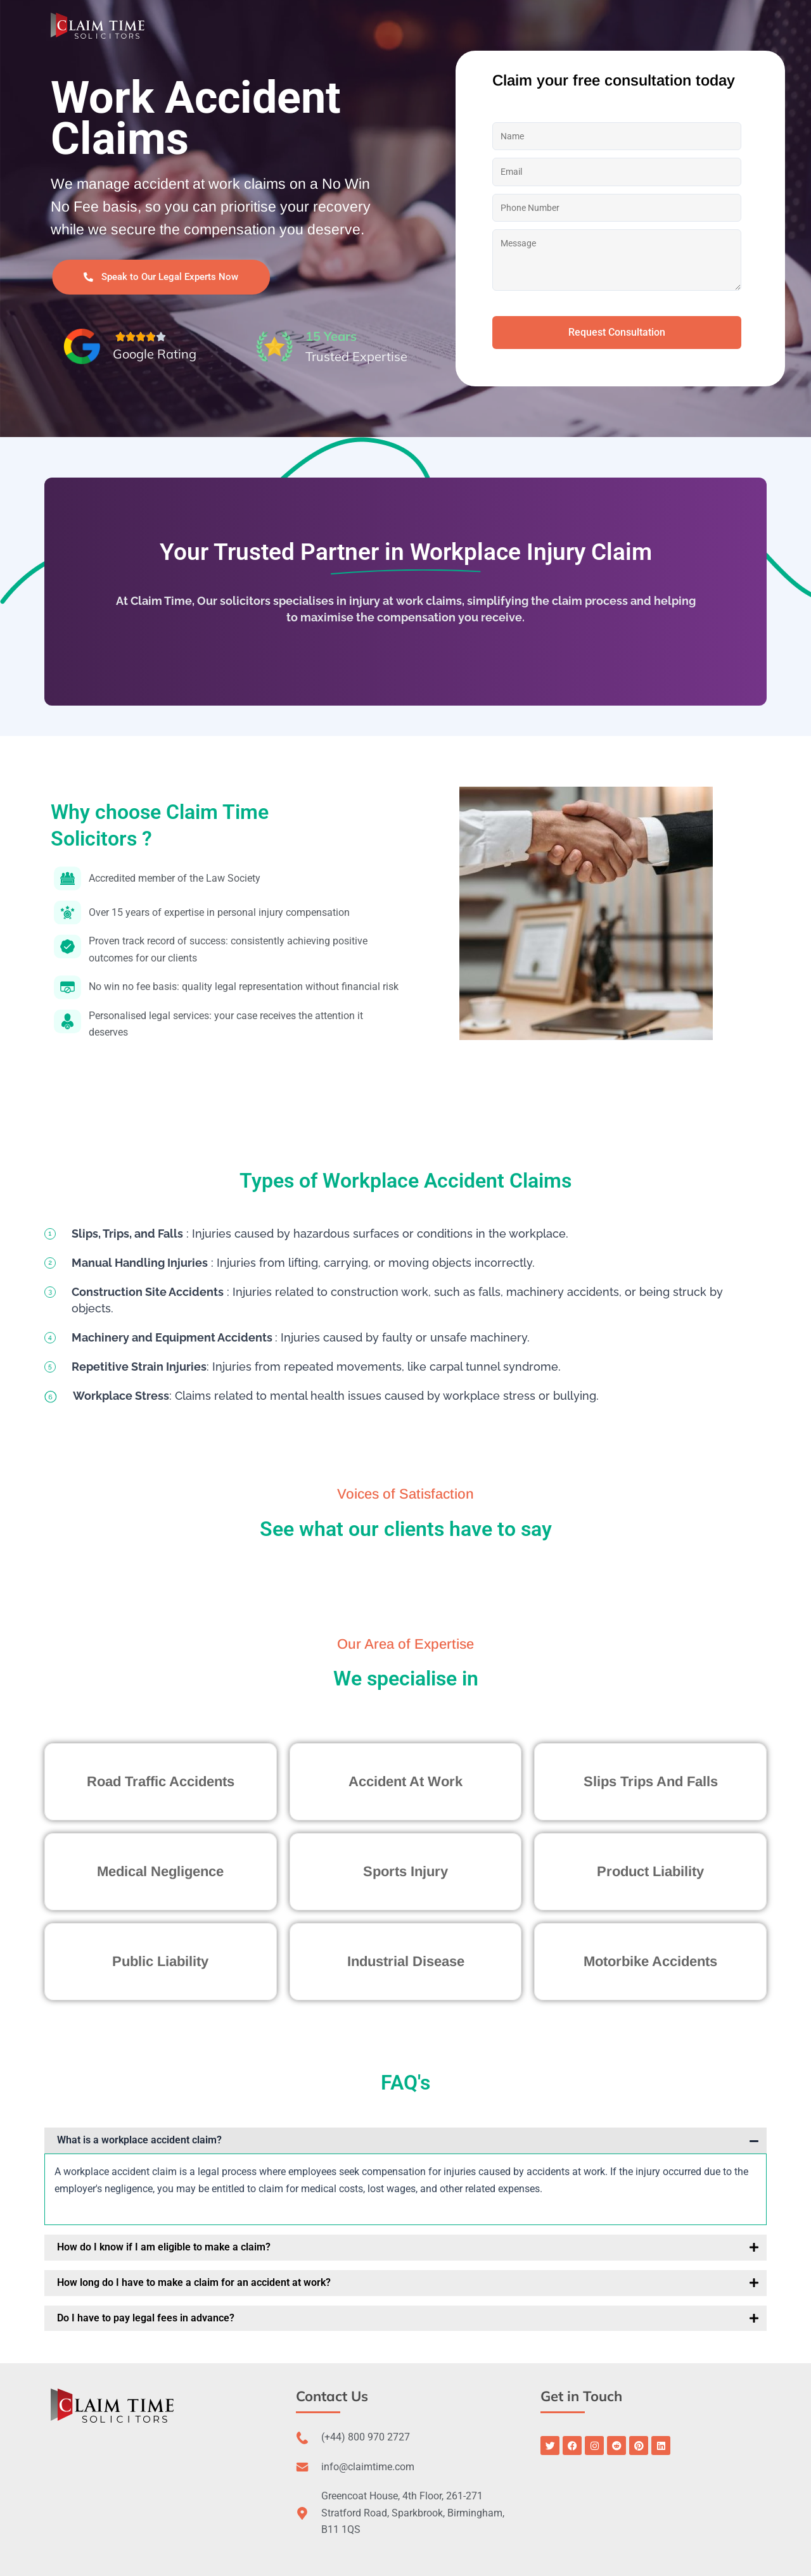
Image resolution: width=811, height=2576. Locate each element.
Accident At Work (405, 1781)
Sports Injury (405, 1871)
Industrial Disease (405, 1961)
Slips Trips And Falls (651, 1781)
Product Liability (650, 1871)
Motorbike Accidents (650, 1961)
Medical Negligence (160, 1871)
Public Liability (160, 1961)
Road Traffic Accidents (160, 1781)
